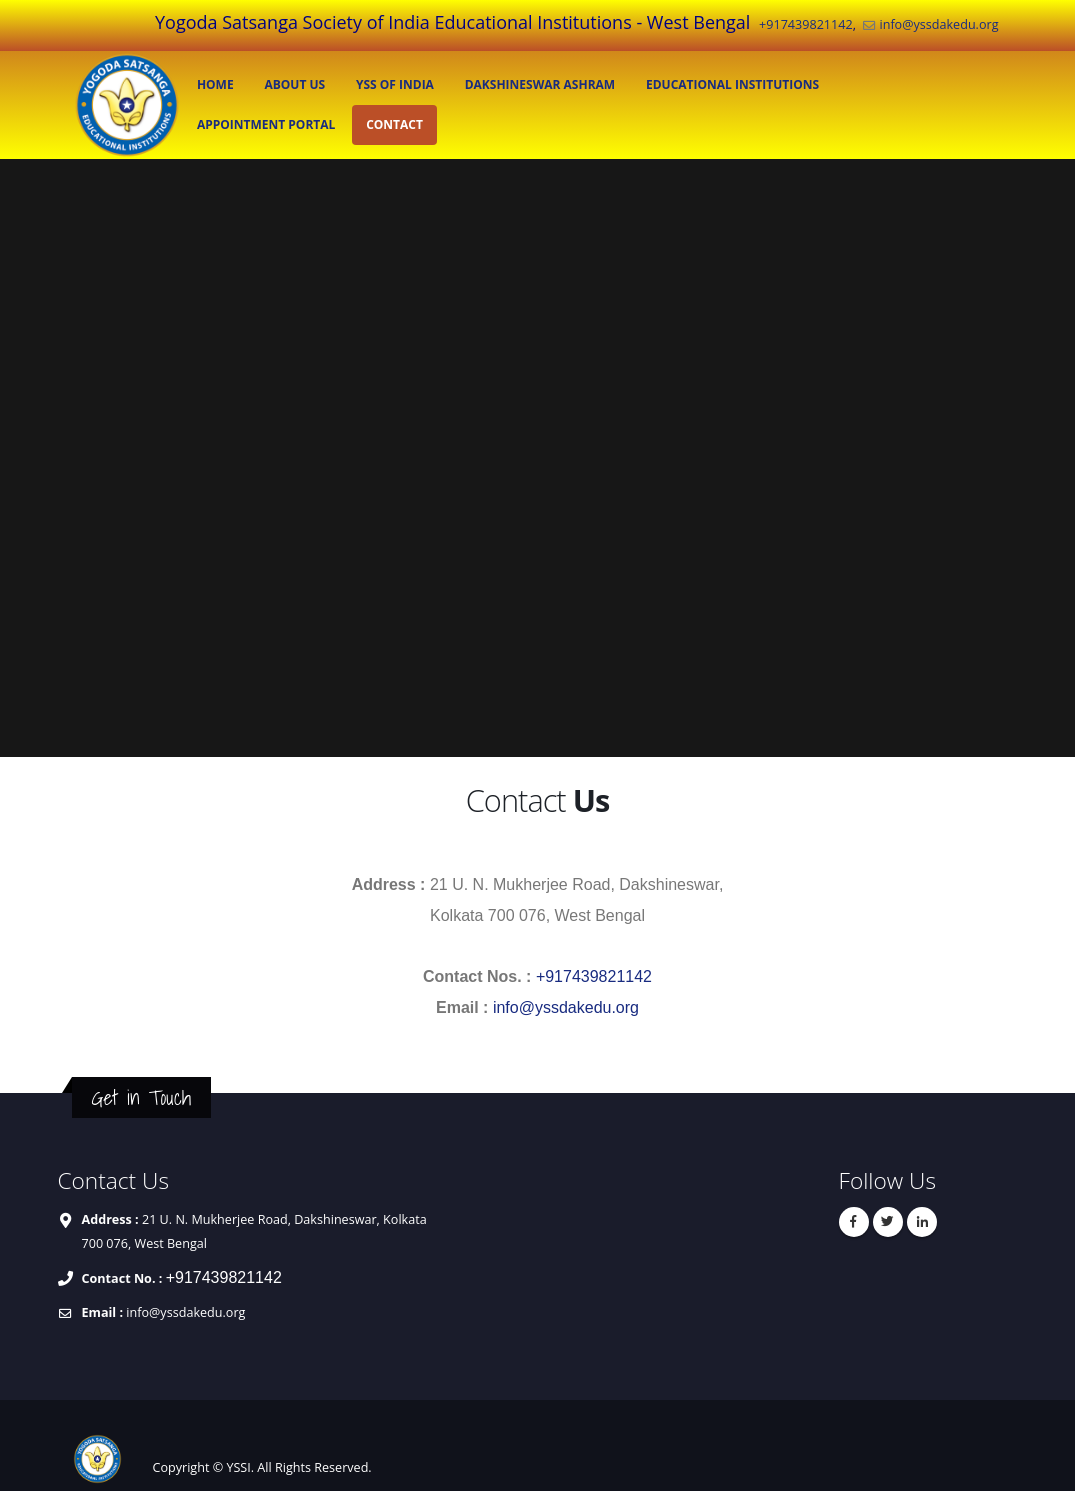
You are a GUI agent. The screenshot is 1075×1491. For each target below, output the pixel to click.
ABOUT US (294, 84)
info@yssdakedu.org (938, 24)
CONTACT (394, 124)
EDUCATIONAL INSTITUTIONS (732, 84)
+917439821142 (806, 24)
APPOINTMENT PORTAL (266, 124)
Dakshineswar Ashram (540, 84)
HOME (215, 84)
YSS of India (395, 84)
